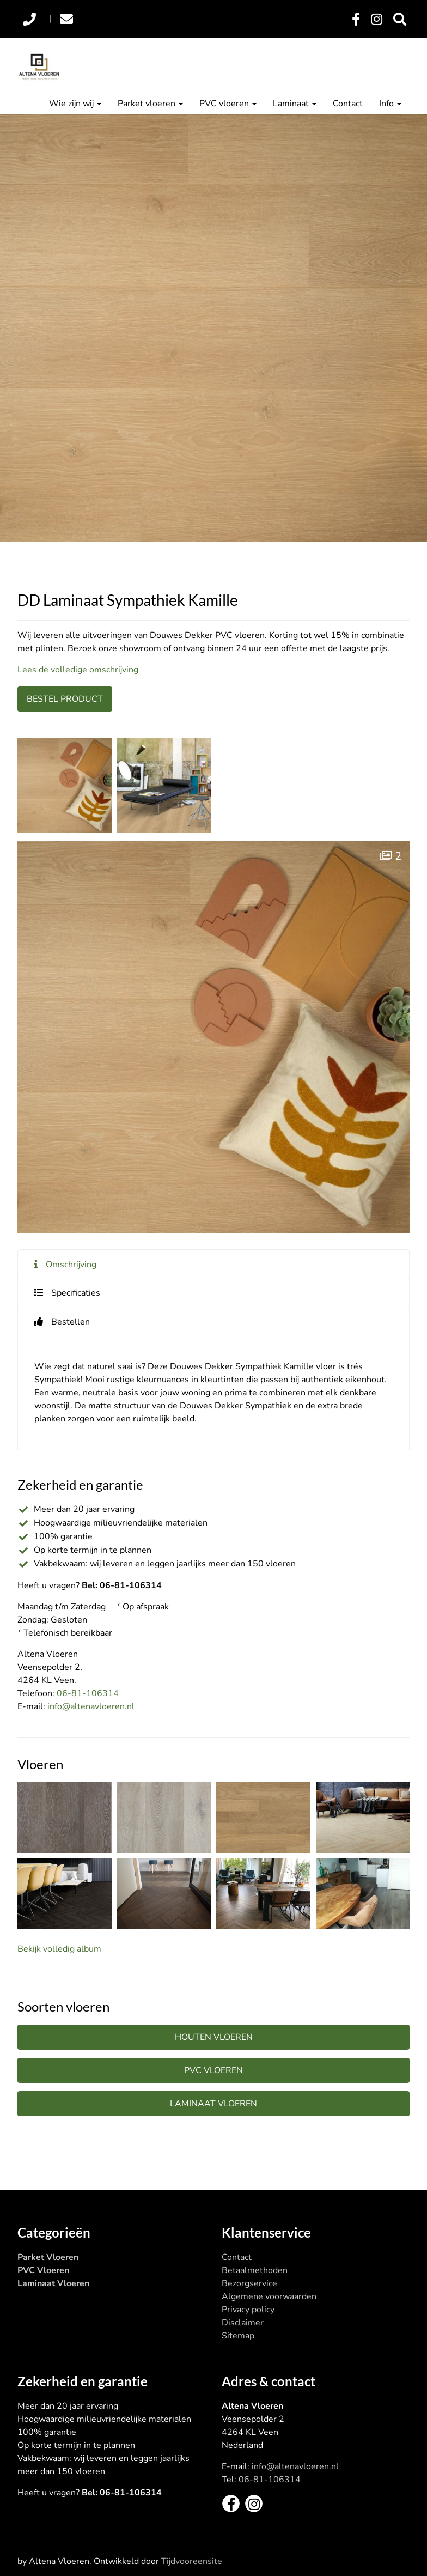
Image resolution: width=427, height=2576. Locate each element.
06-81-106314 (88, 1693)
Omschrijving (71, 1265)
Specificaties (75, 1293)
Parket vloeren (150, 104)
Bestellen (70, 1322)
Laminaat (294, 104)
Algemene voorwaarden (269, 2296)
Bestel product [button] (65, 699)
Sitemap (238, 2336)
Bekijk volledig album (59, 1949)
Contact (348, 104)
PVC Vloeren (43, 2270)
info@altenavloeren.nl (91, 1706)
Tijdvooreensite (191, 2561)
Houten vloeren (214, 2037)
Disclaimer (243, 2323)
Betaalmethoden (255, 2270)
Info (390, 104)
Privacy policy (248, 2310)
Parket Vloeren (47, 2257)
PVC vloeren (228, 104)
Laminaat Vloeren (53, 2283)
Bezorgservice (249, 2283)
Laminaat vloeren (213, 2104)
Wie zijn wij (75, 104)
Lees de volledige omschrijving (77, 670)
